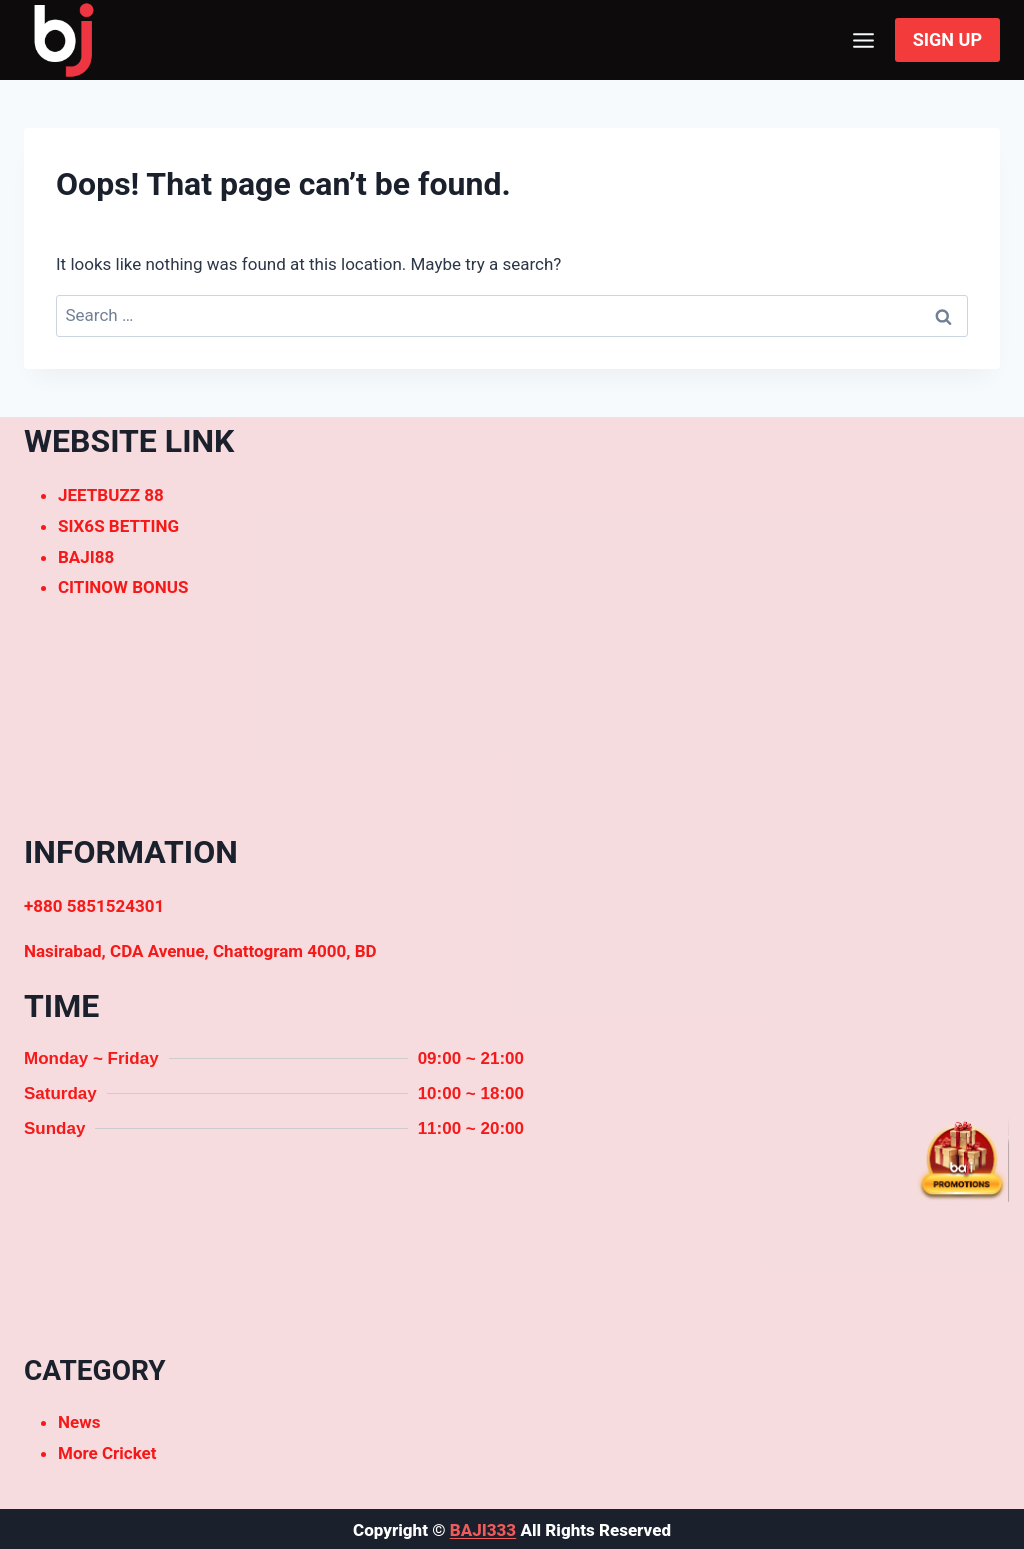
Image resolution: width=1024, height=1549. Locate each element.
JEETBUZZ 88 (111, 495)
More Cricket (107, 1453)
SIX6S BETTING (118, 526)
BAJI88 (86, 557)
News (79, 1422)
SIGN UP (947, 39)
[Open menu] (864, 40)
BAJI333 (483, 1530)
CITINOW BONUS (123, 587)
